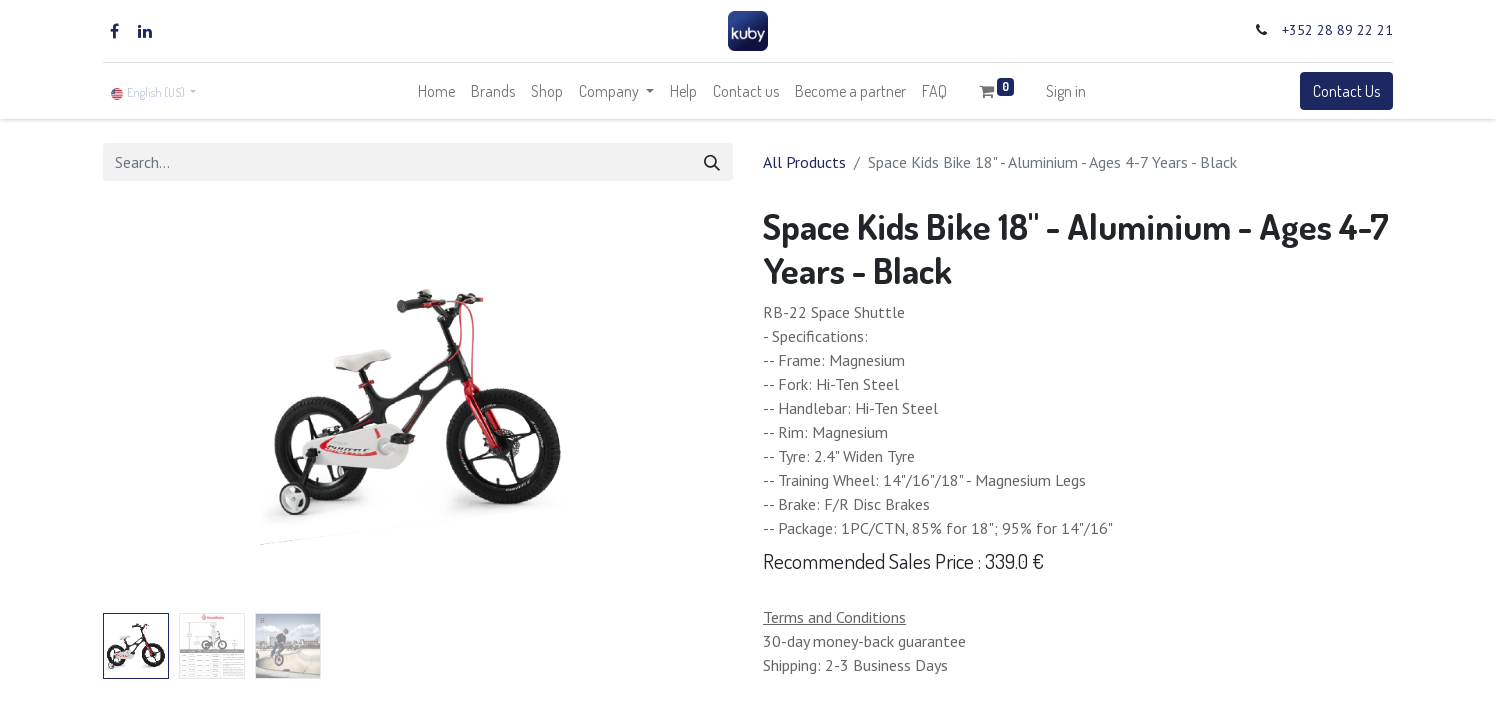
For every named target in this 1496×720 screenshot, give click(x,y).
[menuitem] (436, 91)
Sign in (1066, 91)
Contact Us (1346, 91)
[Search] (712, 162)
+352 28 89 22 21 (1337, 30)
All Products (804, 162)
